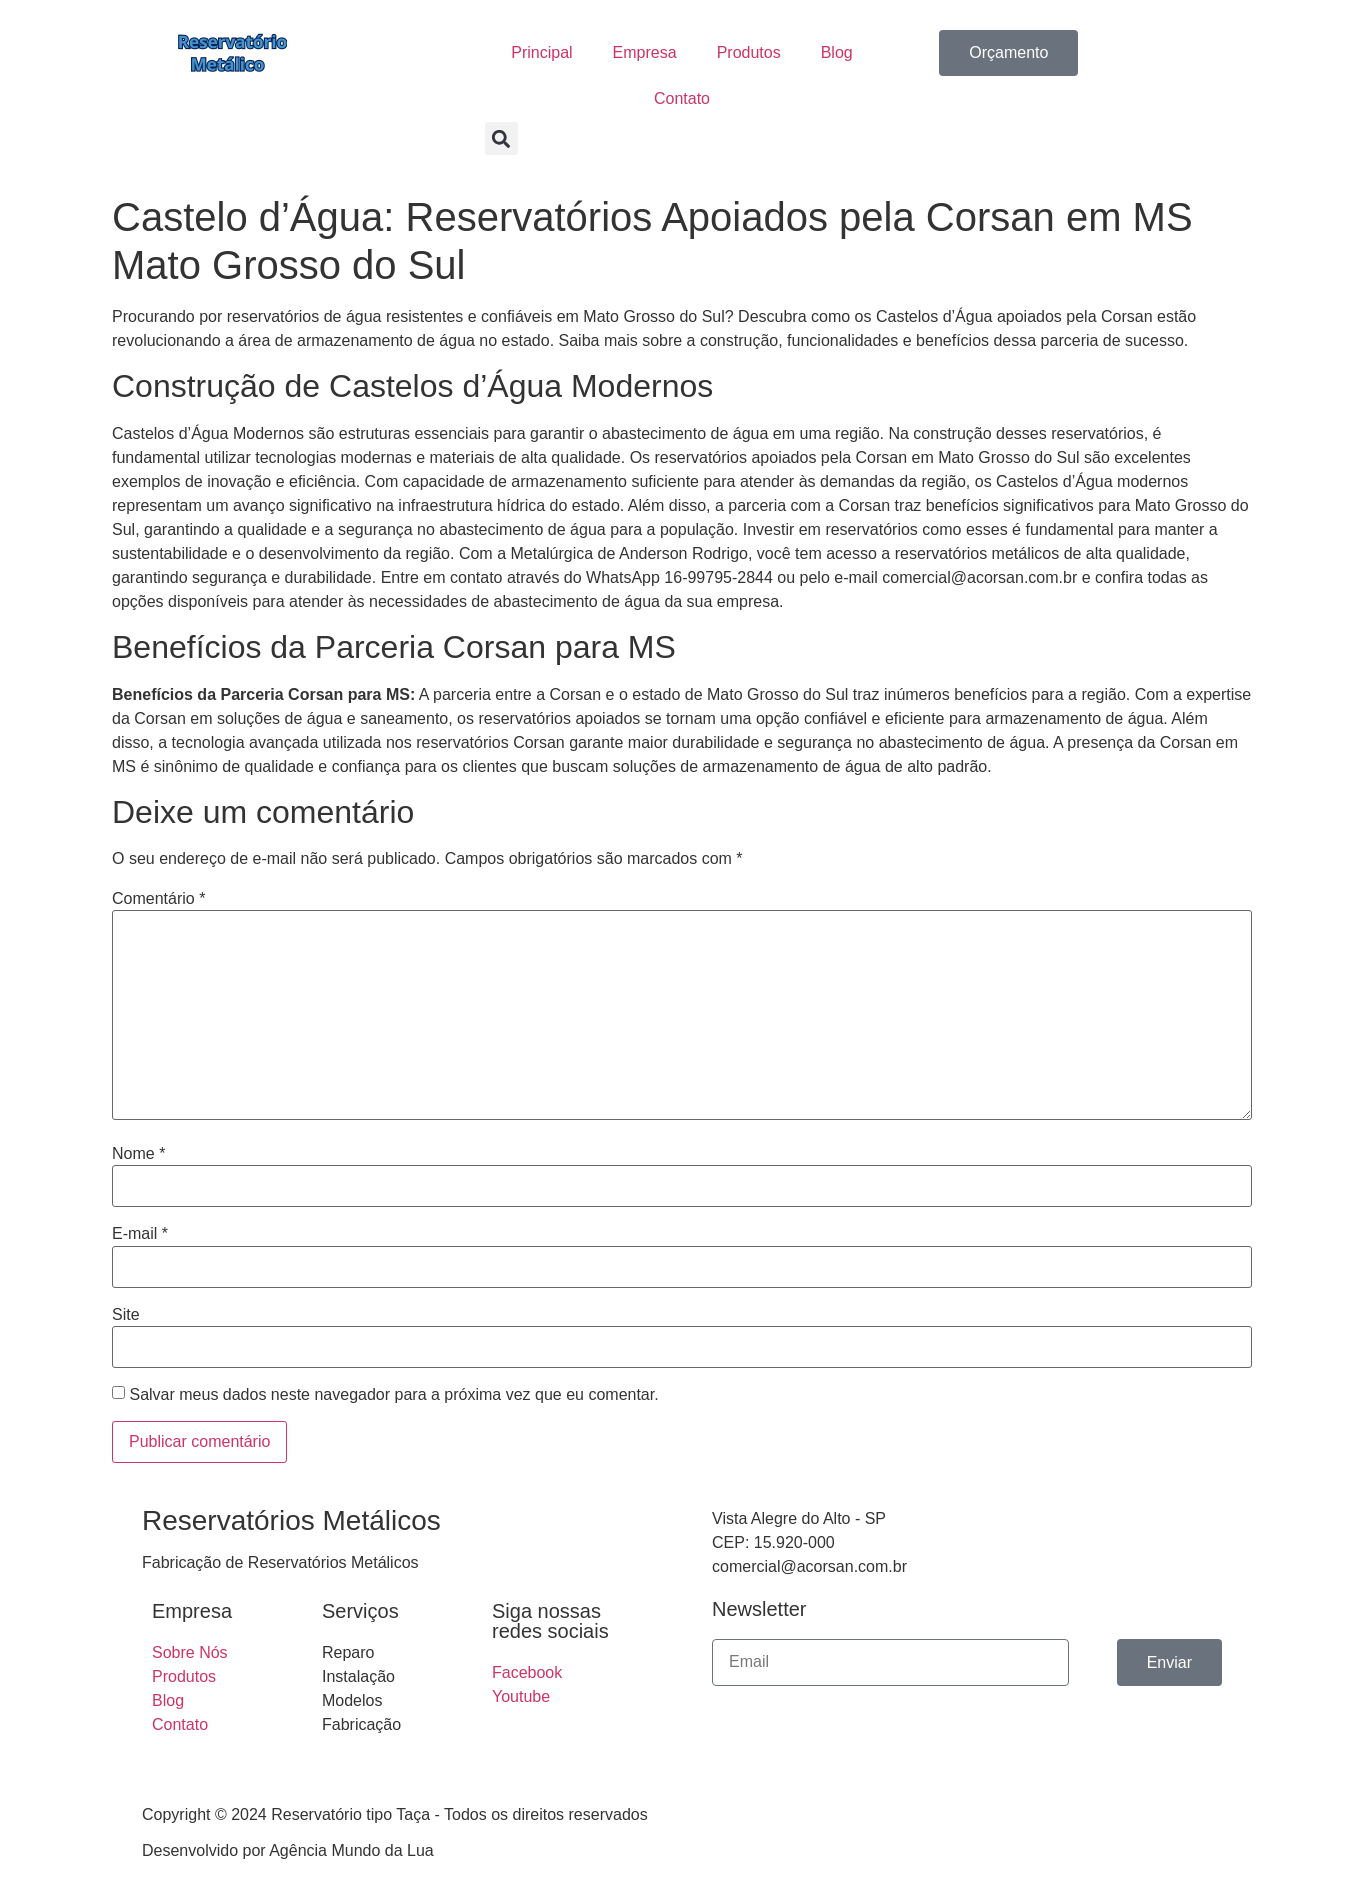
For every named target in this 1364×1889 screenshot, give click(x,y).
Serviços (360, 1611)
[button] (501, 138)
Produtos (749, 52)
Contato (682, 98)
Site (126, 1315)
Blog (837, 52)
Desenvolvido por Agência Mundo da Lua (288, 1850)
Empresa (645, 52)
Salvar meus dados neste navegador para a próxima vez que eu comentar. (393, 1395)
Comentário (158, 899)
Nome (138, 1154)
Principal (541, 52)
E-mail (140, 1234)
